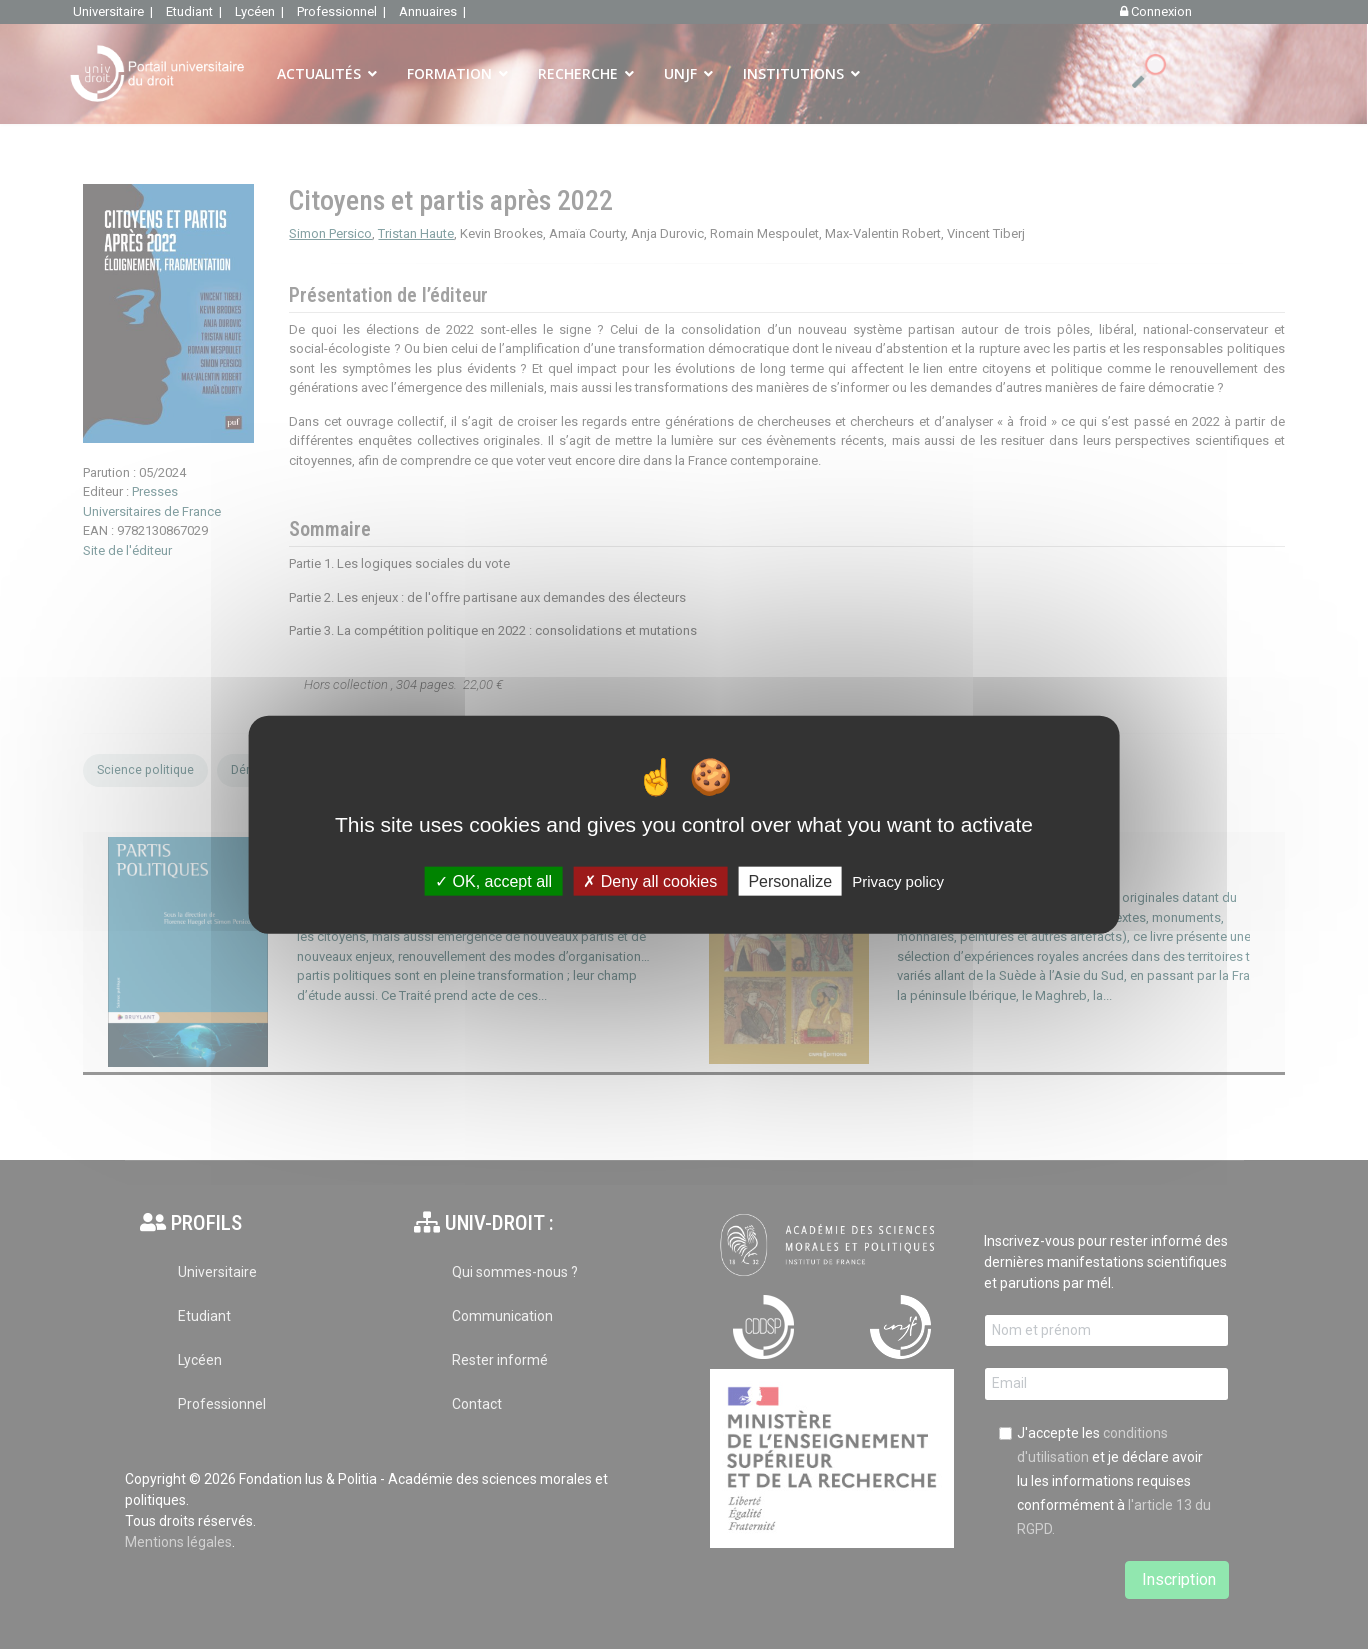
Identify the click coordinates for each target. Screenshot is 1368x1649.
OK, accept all (493, 881)
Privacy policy (898, 881)
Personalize (790, 881)
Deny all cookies (650, 881)
